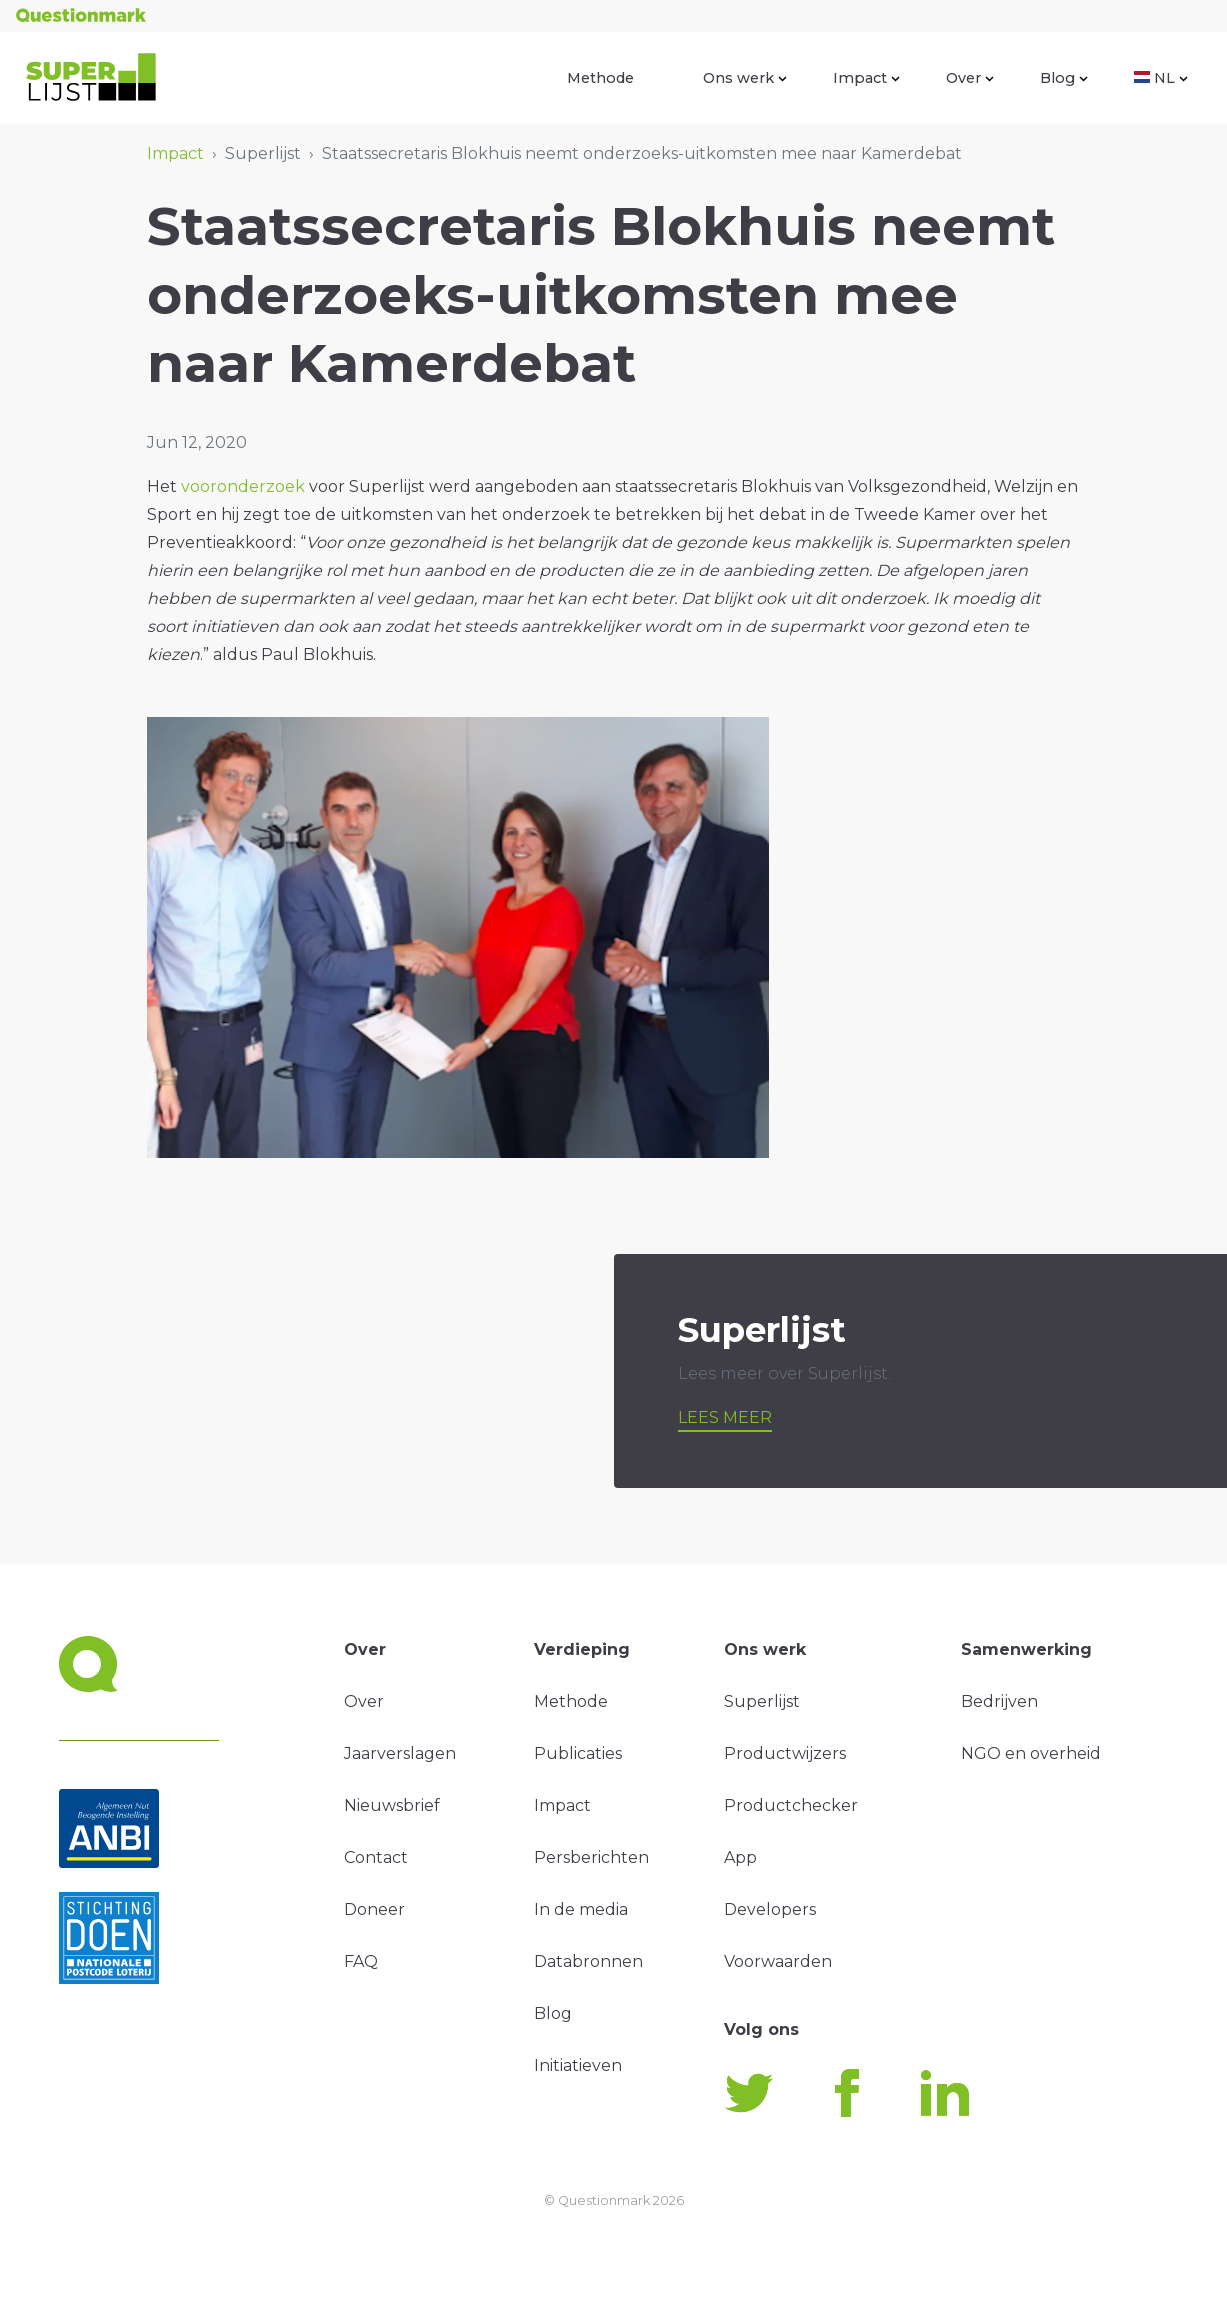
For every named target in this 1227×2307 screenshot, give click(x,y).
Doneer (374, 1909)
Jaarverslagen (400, 1753)
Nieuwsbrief (392, 1805)
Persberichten (591, 1857)
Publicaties (578, 1753)
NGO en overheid (1031, 1753)
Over (970, 78)
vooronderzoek (243, 486)
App (740, 1857)
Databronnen (588, 1961)
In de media (581, 1909)
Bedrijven (999, 1701)
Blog (1064, 78)
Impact (866, 78)
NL (1161, 78)
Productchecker (791, 1805)
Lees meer (725, 1417)
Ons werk (745, 78)
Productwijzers (785, 1753)
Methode (600, 78)
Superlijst (762, 1701)
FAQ (361, 1961)
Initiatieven (578, 2065)
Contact (376, 1857)
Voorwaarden (778, 1961)
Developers (770, 1909)
